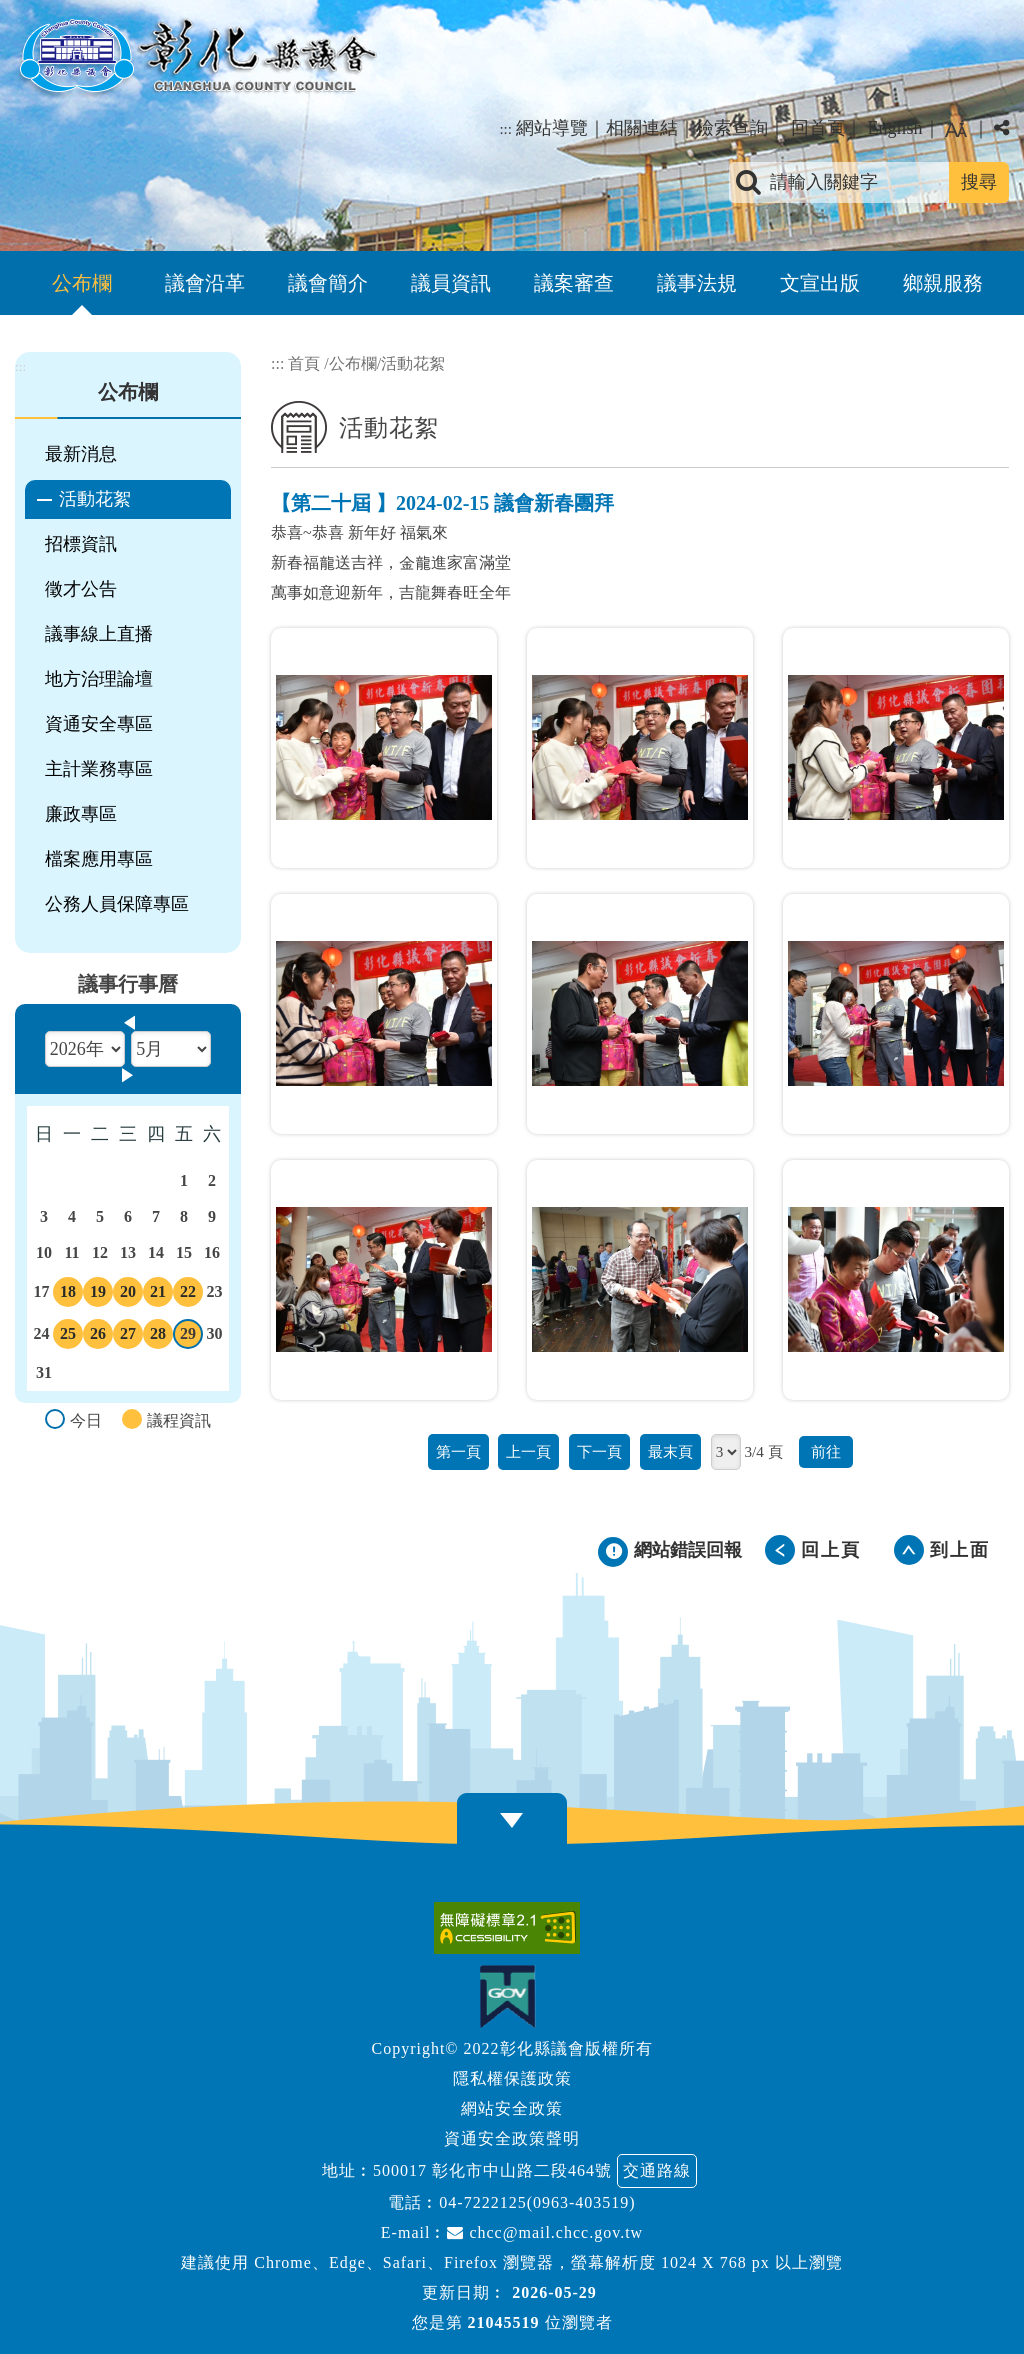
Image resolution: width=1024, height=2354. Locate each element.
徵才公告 (81, 589)
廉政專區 (81, 814)
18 (68, 1295)
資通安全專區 (99, 724)
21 (158, 1295)
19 (98, 1295)
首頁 (304, 363)
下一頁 (599, 1451)
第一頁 (458, 1451)
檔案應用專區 (99, 859)
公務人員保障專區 (117, 904)
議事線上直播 (99, 634)
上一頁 (528, 1451)
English (894, 128)
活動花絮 (95, 499)
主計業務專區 (99, 769)
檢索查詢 (732, 128)
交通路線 (657, 2170)
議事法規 (697, 283)
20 (128, 1295)
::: (505, 129)
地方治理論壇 (99, 679)
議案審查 (574, 283)
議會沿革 (205, 283)
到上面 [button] (960, 1550)
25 (68, 1337)
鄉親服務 (943, 283)
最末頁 (670, 1451)
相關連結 (642, 128)
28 (158, 1337)
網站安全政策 (512, 2108)
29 (188, 1337)
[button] (512, 1820)
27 (128, 1337)
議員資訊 (451, 283)
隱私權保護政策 (512, 2078)
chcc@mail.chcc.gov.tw (545, 2232)
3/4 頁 (763, 1451)
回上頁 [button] (831, 1550)
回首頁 (818, 128)
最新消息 (81, 454)
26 (98, 1337)
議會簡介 (328, 283)
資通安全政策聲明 (512, 2138)
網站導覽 (552, 128)
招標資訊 (81, 544)
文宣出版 (820, 283)
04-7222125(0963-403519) (537, 2202)
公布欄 (82, 283)
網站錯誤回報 (688, 1550)
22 (188, 1295)
